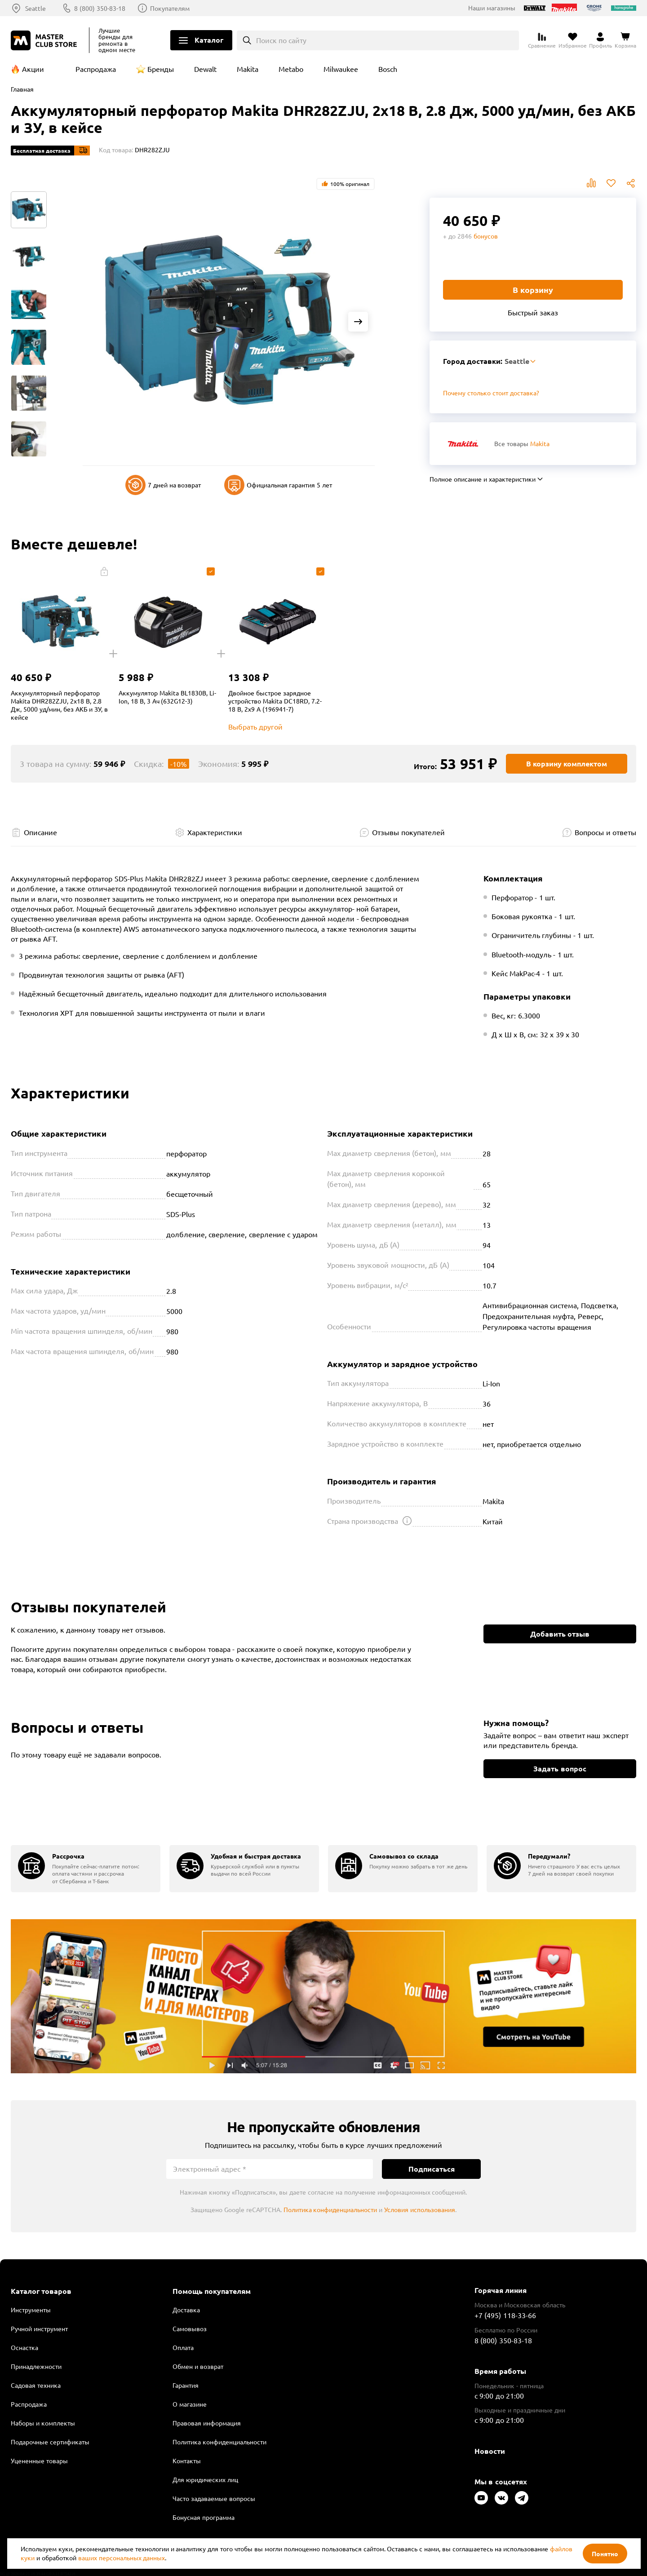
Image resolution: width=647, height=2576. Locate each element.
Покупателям (170, 8)
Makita (247, 68)
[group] (85, 1868)
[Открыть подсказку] (407, 1520)
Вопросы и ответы (605, 832)
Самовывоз (190, 2328)
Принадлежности (36, 2366)
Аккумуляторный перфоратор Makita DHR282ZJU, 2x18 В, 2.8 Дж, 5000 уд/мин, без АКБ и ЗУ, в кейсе (59, 705)
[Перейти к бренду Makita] (463, 443)
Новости (489, 2451)
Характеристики (214, 832)
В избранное (611, 183)
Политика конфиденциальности (330, 2209)
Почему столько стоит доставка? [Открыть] (491, 393)
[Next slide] (358, 322)
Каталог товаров (41, 2291)
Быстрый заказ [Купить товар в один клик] (533, 312)
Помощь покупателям (212, 2291)
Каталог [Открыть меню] (209, 39)
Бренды (160, 68)
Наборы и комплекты (43, 2423)
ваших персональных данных (121, 2558)
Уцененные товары (39, 2460)
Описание (40, 832)
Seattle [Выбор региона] (35, 8)
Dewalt (205, 68)
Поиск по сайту (281, 39)
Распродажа (95, 68)
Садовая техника (36, 2385)
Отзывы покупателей (408, 832)
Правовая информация (207, 2423)
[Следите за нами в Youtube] (481, 2498)
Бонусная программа (204, 2517)
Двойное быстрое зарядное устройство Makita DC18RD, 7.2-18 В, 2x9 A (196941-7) (275, 701)
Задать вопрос (559, 1768)
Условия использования (419, 2209)
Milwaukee (341, 68)
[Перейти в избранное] (572, 40)
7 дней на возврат (163, 485)
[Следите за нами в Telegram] (521, 2498)
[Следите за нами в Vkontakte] (501, 2498)
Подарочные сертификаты (50, 2442)
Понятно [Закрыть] (605, 2553)
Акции (33, 68)
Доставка (186, 2310)
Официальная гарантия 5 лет (278, 485)
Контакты (187, 2460)
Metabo (291, 68)
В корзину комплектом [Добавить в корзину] (566, 763)
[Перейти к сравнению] (542, 40)
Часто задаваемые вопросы (214, 2498)
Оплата (183, 2347)
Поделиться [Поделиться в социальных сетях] (630, 183)
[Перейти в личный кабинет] (600, 40)
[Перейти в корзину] (625, 40)
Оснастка (24, 2347)
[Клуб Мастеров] (45, 40)
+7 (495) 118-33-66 (505, 2314)
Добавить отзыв (559, 1633)
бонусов (486, 236)
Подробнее (323, 1996)
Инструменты (31, 2310)
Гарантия (186, 2385)
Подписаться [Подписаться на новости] (431, 2168)
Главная (22, 89)
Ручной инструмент (39, 2328)
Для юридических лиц (205, 2479)
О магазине (190, 2404)
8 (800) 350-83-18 (99, 8)
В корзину (533, 289)
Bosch (387, 68)
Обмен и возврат (198, 2366)
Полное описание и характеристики (483, 478)
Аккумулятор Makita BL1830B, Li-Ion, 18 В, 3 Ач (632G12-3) (167, 697)
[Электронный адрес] (269, 2169)
